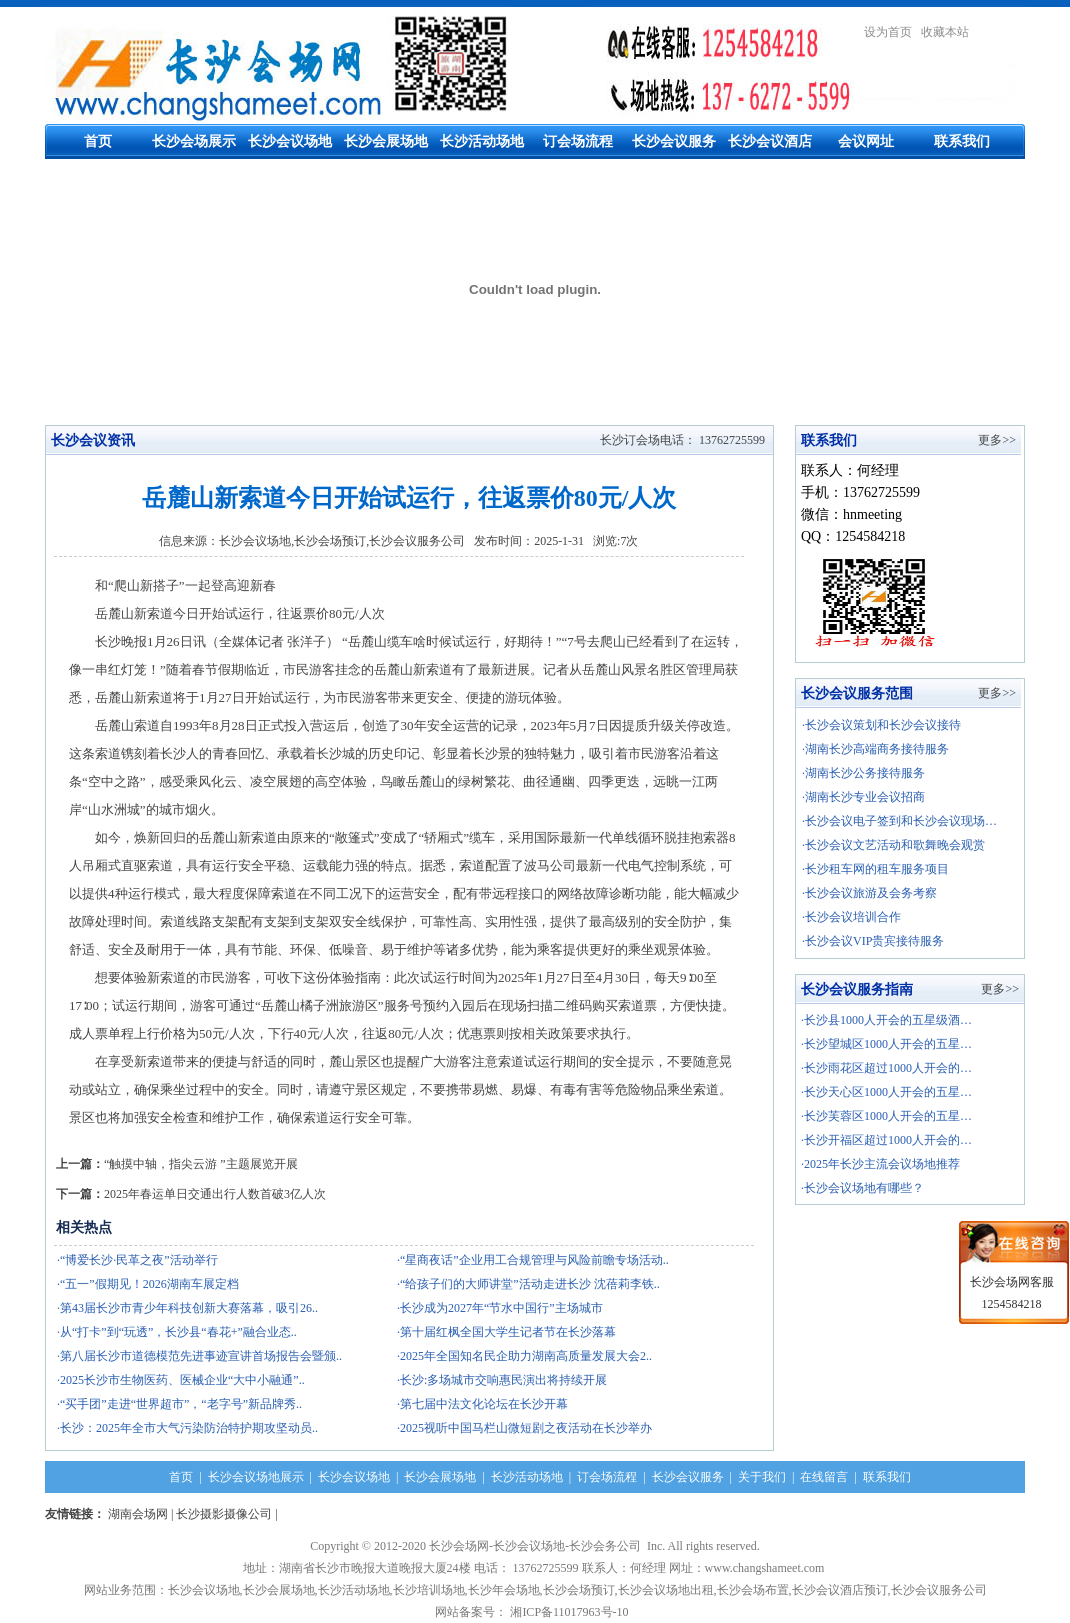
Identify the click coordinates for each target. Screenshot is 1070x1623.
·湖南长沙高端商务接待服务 (875, 749)
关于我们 (762, 1477)
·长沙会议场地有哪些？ (862, 1188)
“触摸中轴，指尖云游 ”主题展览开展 (201, 1164)
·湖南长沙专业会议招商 (863, 797)
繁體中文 (1001, 32)
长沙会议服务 (674, 141)
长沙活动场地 (482, 141)
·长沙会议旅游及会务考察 (869, 893)
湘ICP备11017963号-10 (572, 1612)
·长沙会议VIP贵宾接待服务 (873, 941)
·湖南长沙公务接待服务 (863, 773)
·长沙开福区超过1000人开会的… (886, 1140)
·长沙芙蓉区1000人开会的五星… (886, 1116)
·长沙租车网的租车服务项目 (875, 869)
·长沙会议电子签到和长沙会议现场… (899, 821)
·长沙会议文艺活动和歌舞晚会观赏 (893, 845)
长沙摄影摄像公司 (224, 1514)
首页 (98, 141)
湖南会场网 (138, 1514)
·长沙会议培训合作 (851, 917)
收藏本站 (945, 32)
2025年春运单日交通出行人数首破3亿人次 (215, 1194)
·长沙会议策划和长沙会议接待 (881, 725)
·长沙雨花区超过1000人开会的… (886, 1068)
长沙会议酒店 (770, 141)
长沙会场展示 (194, 141)
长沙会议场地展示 (256, 1477)
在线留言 (824, 1477)
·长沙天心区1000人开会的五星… (886, 1092)
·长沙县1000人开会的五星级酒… (886, 1020)
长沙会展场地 (386, 141)
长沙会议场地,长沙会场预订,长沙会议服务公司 (342, 541)
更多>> (997, 440)
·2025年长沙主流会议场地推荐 (880, 1164)
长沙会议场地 (290, 141)
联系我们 (962, 141)
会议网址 (866, 141)
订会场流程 (578, 141)
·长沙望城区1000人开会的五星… (886, 1044)
